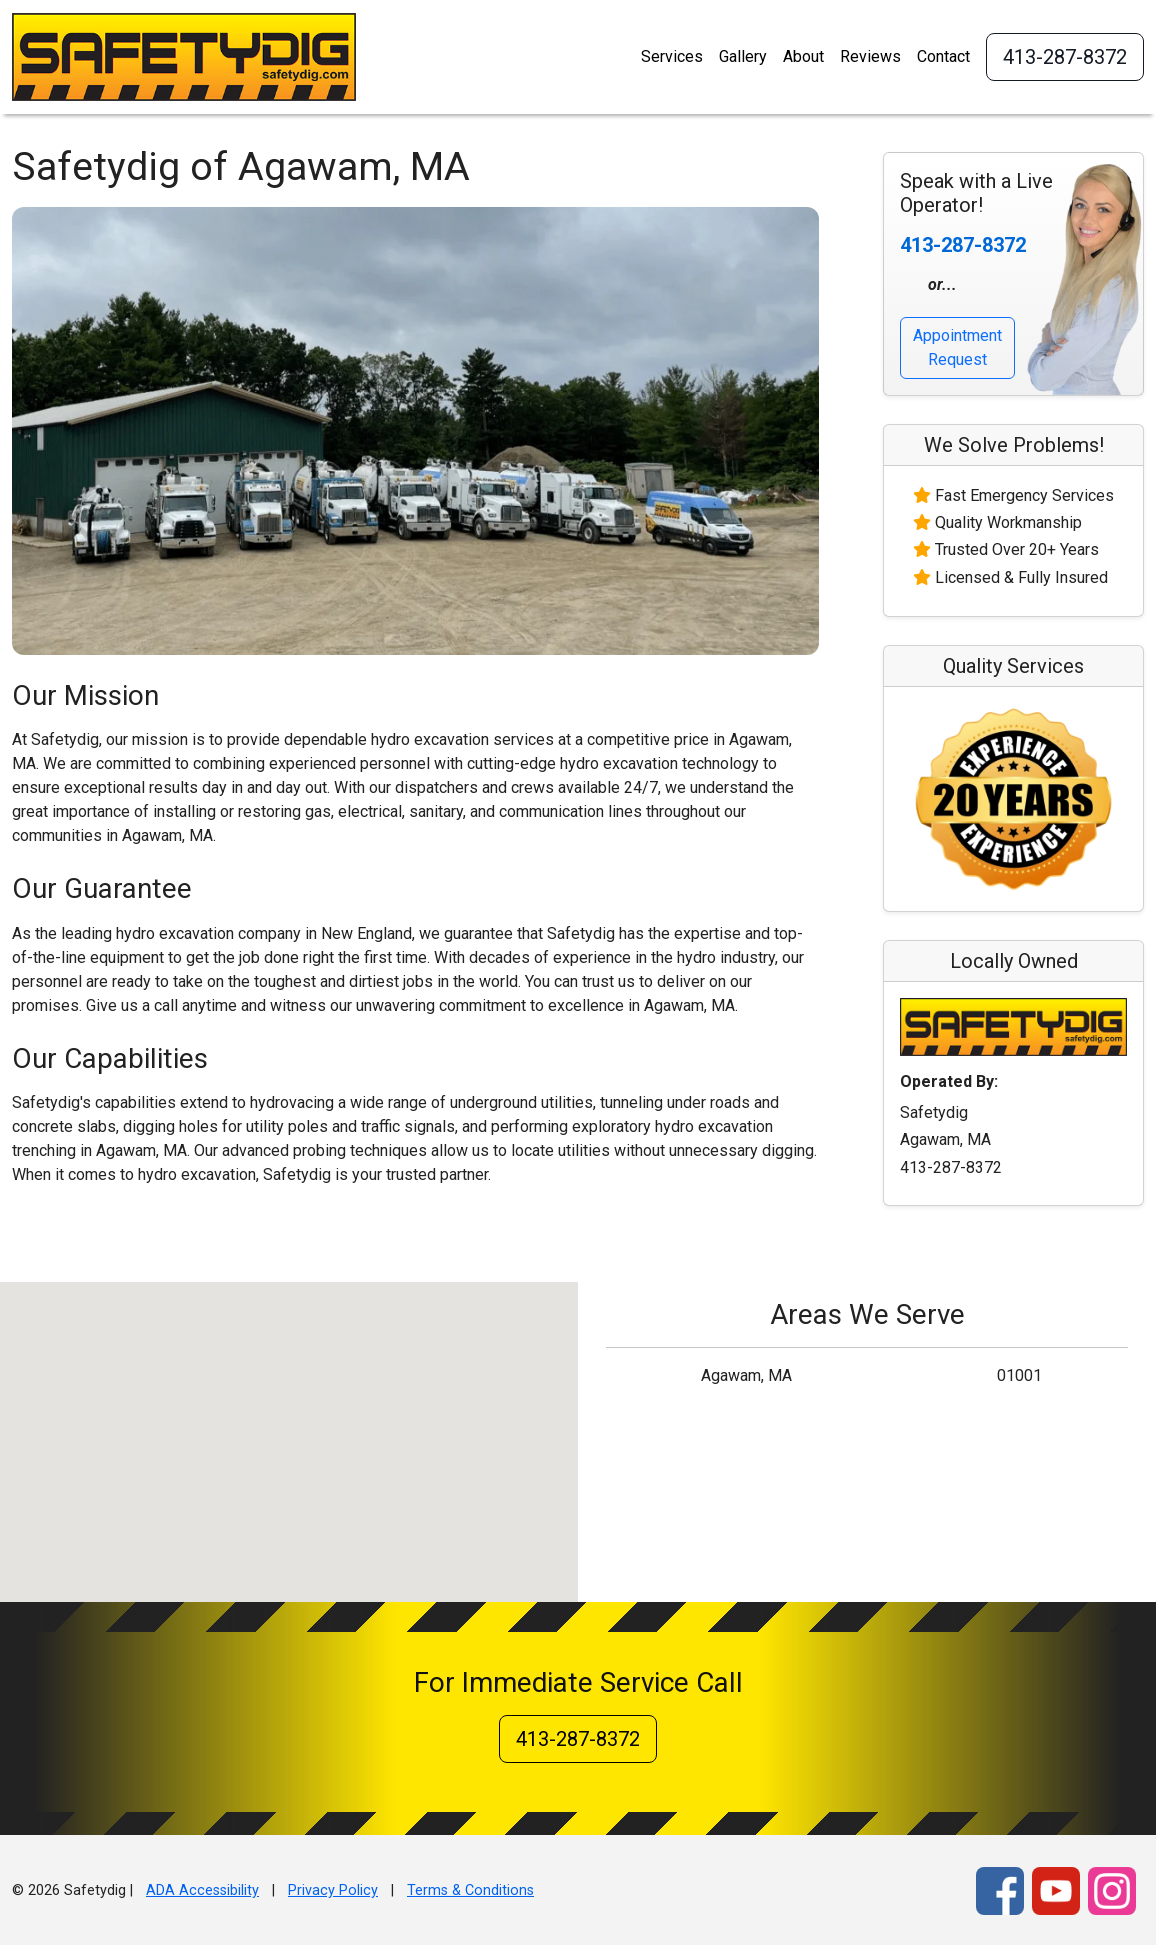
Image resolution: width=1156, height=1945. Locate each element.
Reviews (870, 56)
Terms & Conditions (470, 1890)
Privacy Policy (333, 1890)
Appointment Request (957, 347)
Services (672, 56)
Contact (943, 56)
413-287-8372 (1065, 57)
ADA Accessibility (202, 1890)
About (803, 56)
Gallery (743, 56)
